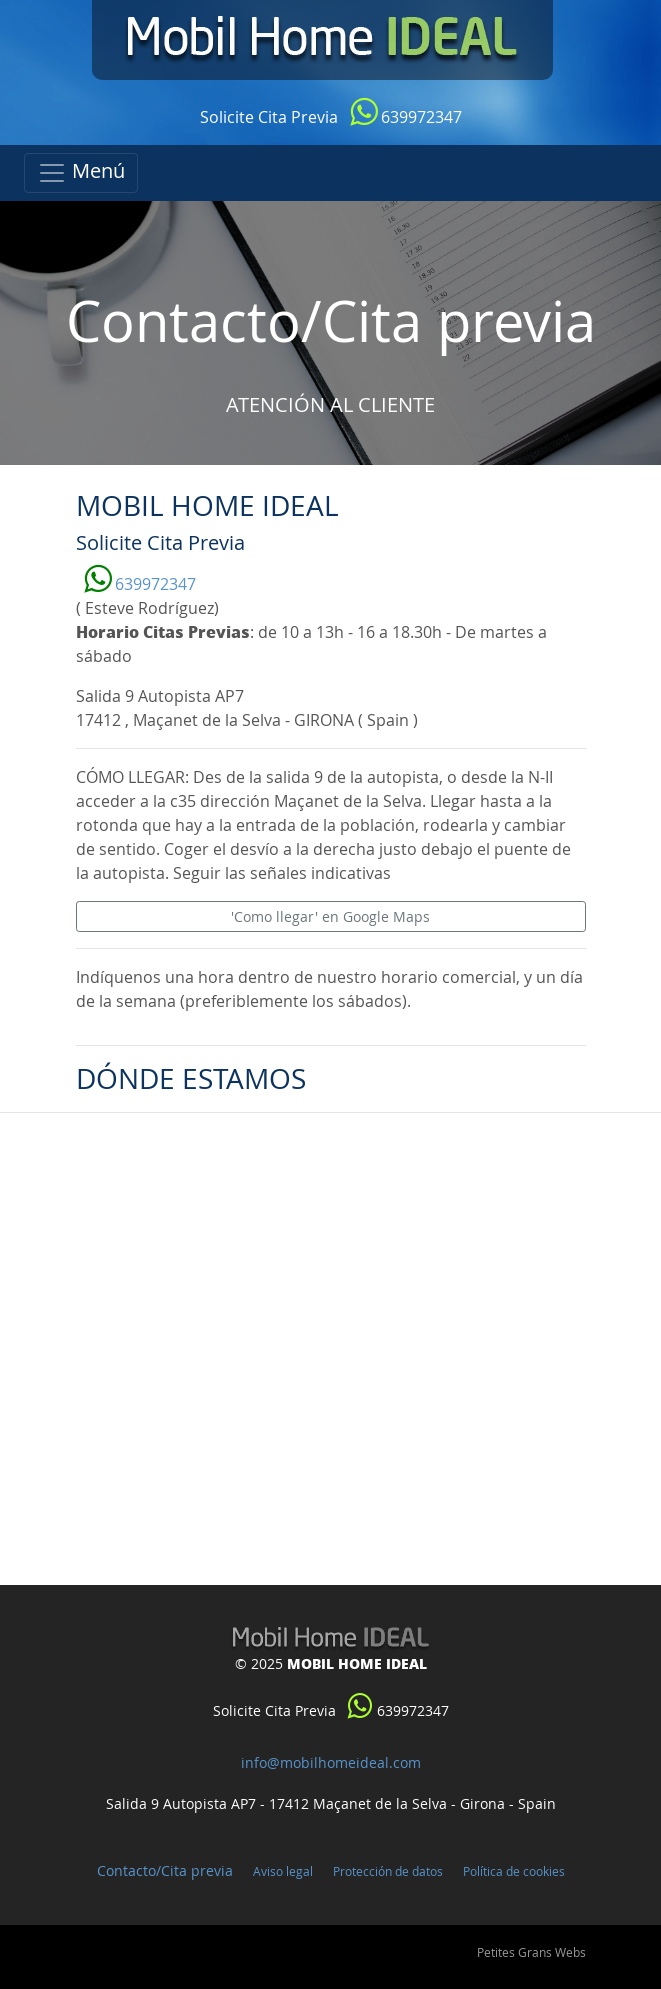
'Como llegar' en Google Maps (330, 916)
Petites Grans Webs (531, 1952)
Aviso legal (283, 1871)
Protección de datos (388, 1871)
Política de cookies (514, 1871)
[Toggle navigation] (81, 173)
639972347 (406, 117)
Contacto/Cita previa (165, 1870)
